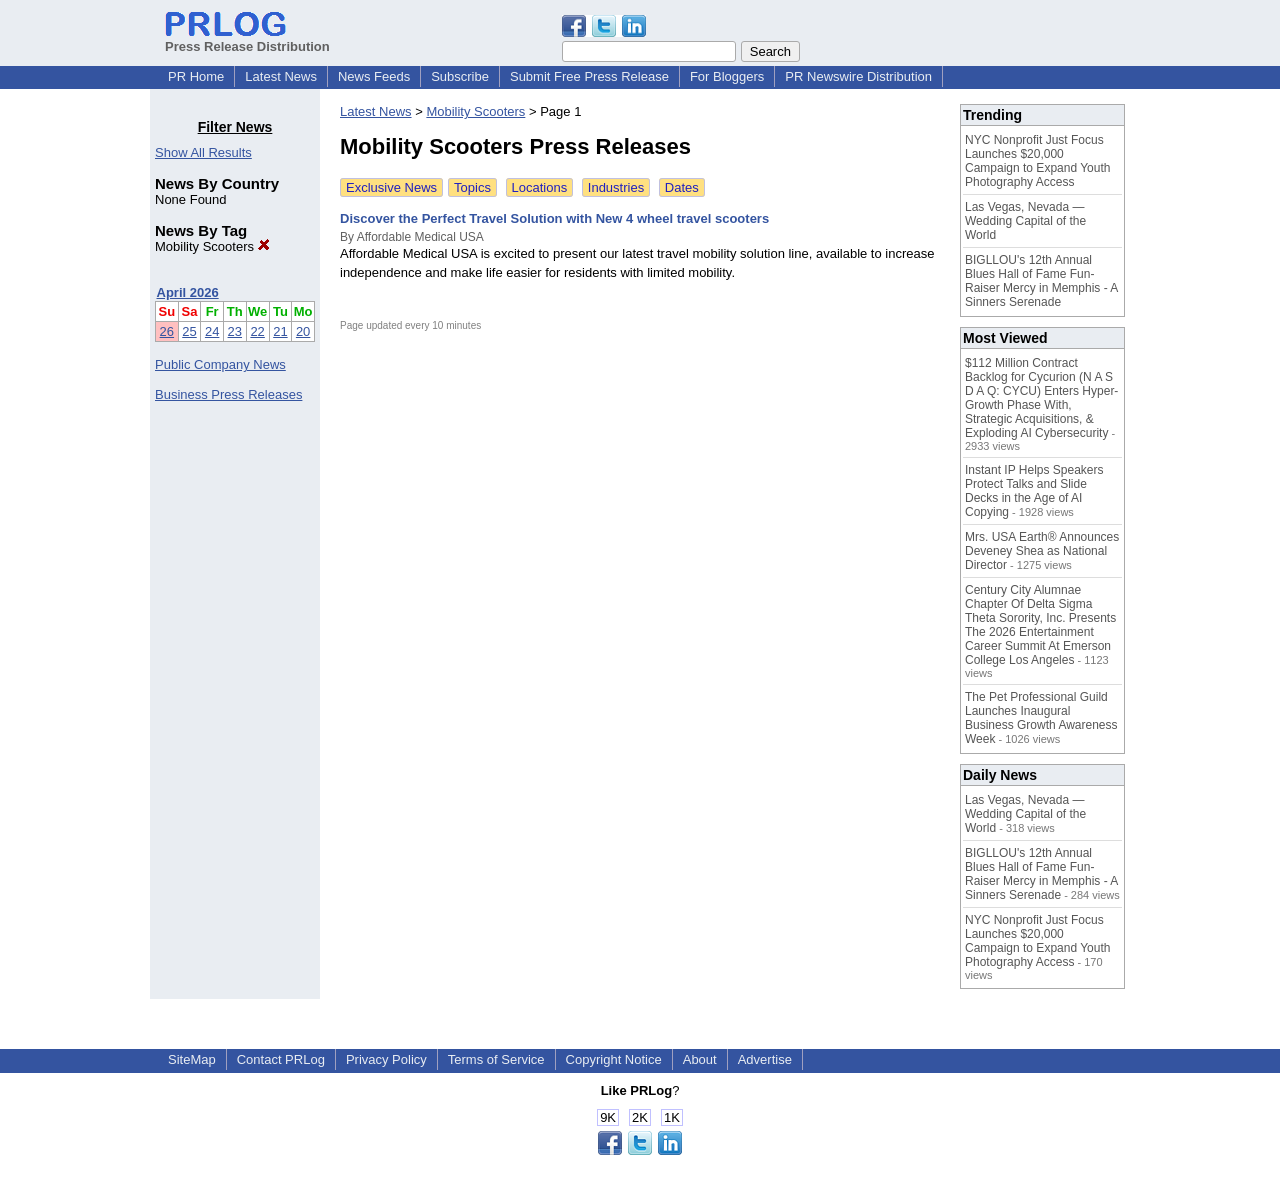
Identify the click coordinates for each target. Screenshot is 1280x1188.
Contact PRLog (281, 1059)
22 (257, 331)
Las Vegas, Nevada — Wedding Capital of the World (1025, 221)
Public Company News (220, 364)
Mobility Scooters (212, 246)
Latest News (281, 76)
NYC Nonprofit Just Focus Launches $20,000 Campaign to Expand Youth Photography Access (1037, 161)
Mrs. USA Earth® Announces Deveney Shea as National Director (1042, 551)
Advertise (765, 1059)
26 (167, 331)
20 (303, 331)
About (700, 1059)
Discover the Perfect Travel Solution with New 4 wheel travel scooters (554, 218)
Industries (616, 187)
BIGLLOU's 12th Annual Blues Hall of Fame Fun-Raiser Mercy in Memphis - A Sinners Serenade (1041, 281)
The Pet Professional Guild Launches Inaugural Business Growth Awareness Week (1041, 718)
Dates (682, 187)
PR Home (196, 76)
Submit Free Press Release (589, 76)
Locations (540, 187)
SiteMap (192, 1059)
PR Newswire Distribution (858, 76)
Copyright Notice (614, 1059)
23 (235, 331)
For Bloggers (727, 76)
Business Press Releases (228, 394)
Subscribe (460, 76)
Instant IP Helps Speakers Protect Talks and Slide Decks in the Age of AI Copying (1034, 491)
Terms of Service (496, 1059)
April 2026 (188, 292)
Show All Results (203, 152)
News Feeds (374, 76)
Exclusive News (391, 187)
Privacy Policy (386, 1059)
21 (280, 331)
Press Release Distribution (247, 39)
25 (189, 331)
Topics (472, 187)
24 (212, 331)
